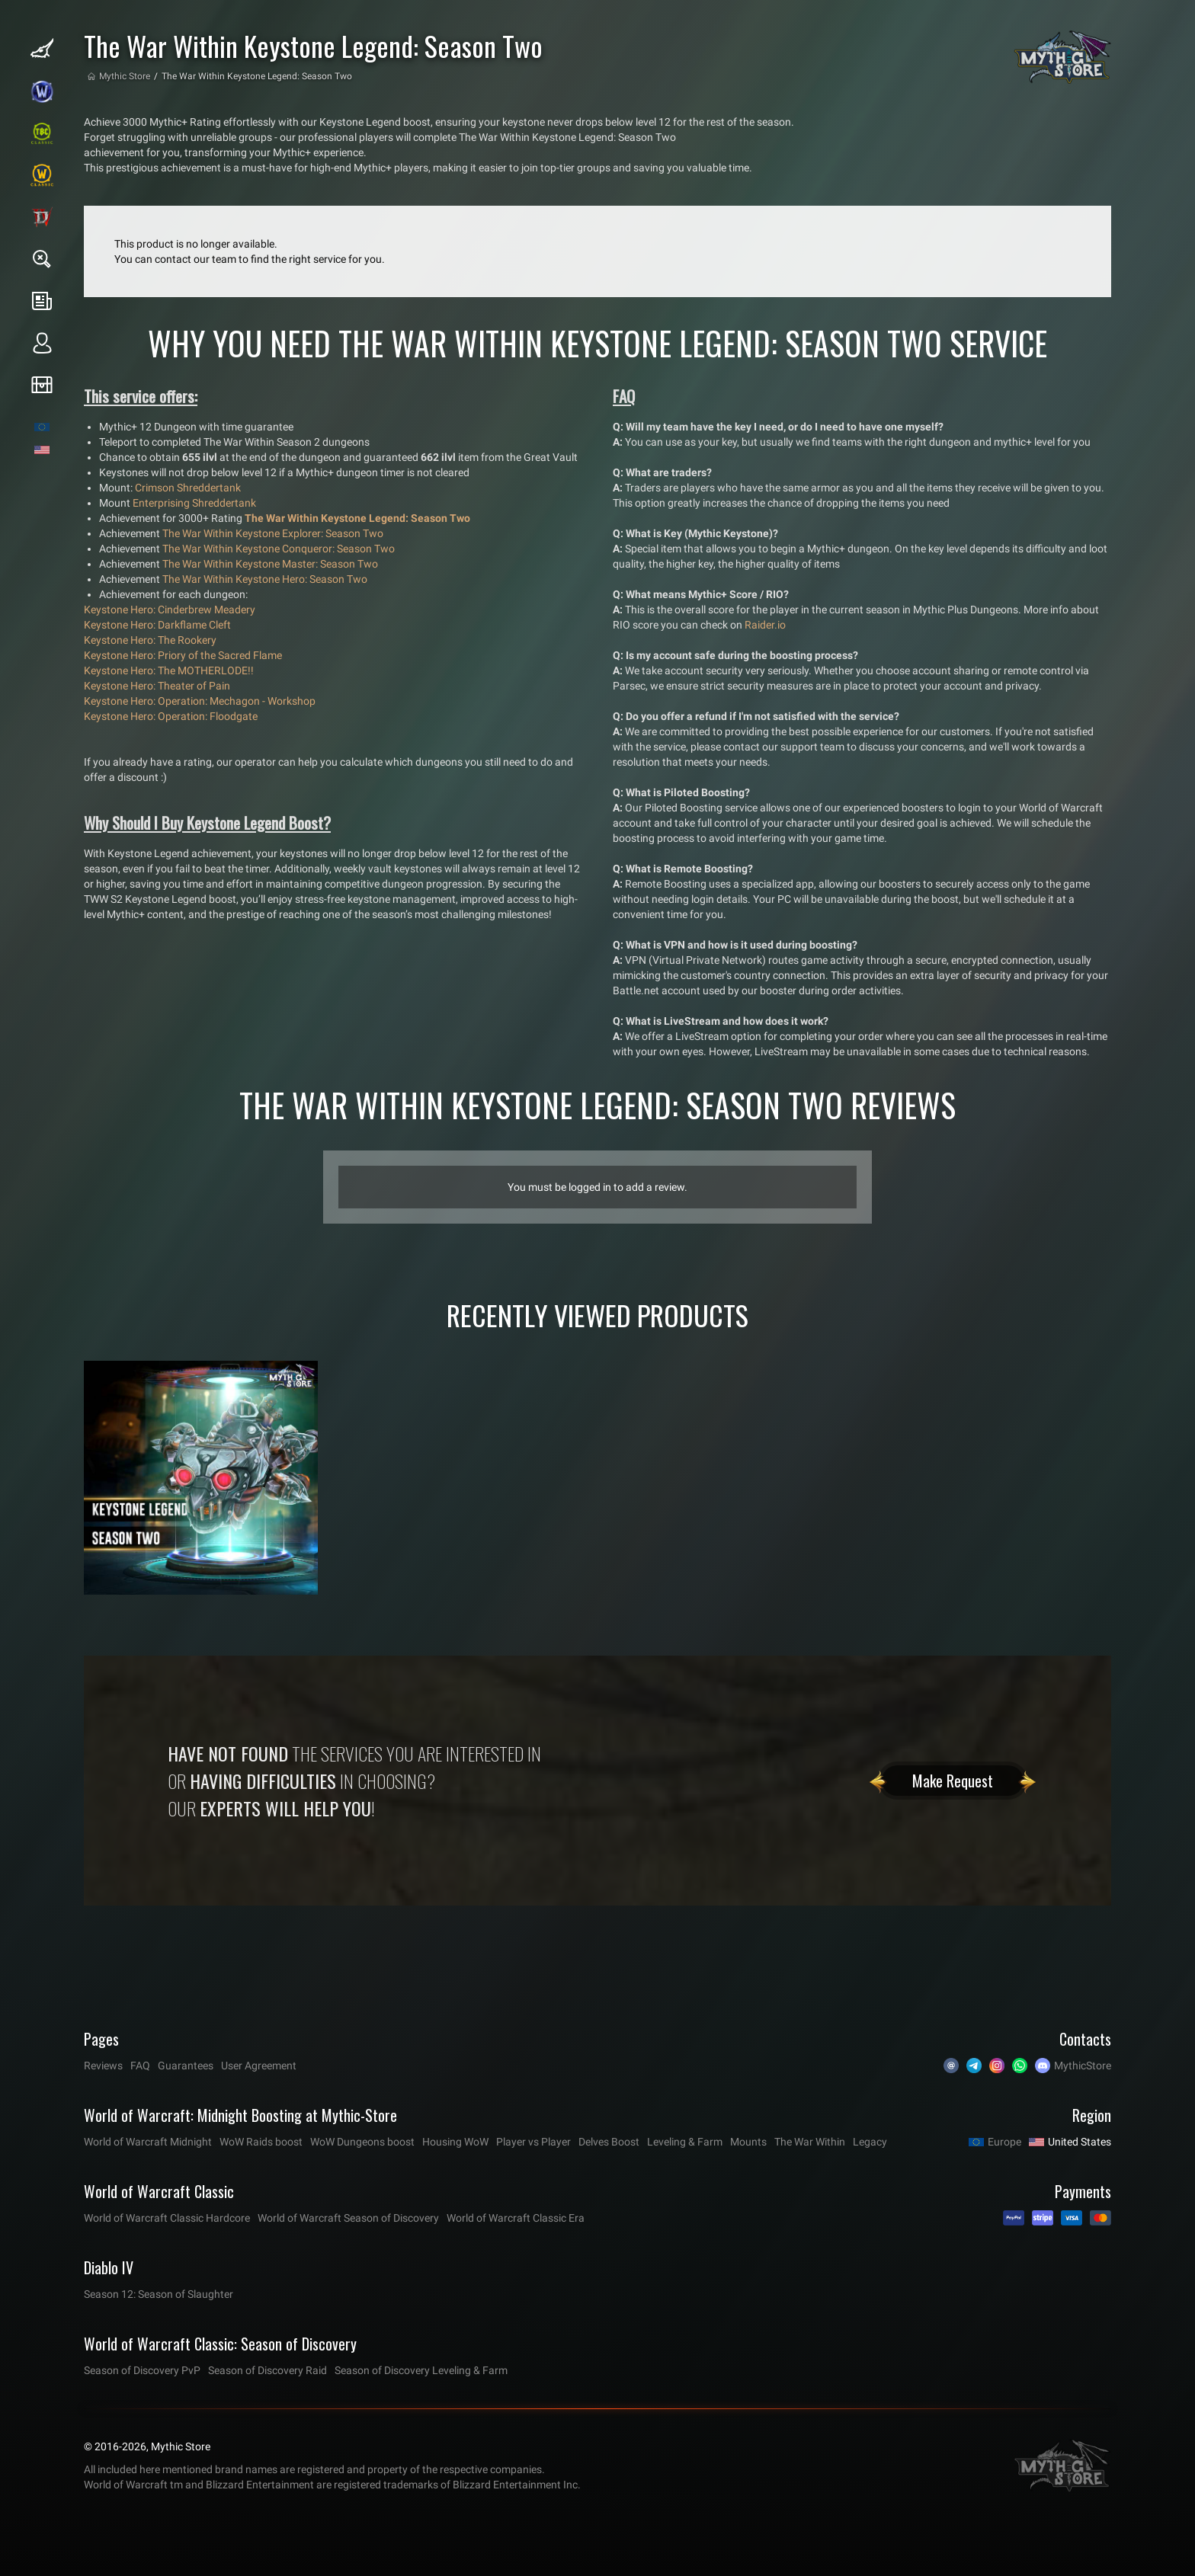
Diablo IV (108, 2267)
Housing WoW (455, 2142)
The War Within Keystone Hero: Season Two (264, 579)
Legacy (870, 2142)
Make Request (952, 1780)
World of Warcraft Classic (159, 2191)
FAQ (140, 2065)
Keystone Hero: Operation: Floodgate (171, 716)
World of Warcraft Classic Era (516, 2218)
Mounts (748, 2142)
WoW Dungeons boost (362, 2142)
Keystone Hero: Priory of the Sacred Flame (183, 655)
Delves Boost (608, 2142)
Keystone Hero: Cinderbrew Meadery (169, 609)
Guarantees (185, 2065)
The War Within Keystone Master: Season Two (270, 564)
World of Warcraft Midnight (148, 2142)
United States (1079, 2142)
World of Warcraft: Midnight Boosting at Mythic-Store (240, 2115)
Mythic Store (124, 76)
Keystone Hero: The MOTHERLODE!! (169, 670)
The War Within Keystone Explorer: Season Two (272, 533)
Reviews (103, 2065)
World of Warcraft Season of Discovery (348, 2218)
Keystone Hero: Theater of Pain (157, 686)
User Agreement (258, 2065)
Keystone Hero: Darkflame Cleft (157, 625)
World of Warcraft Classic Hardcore (167, 2218)
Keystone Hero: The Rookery (150, 640)
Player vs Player (533, 2142)
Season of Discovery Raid (267, 2370)
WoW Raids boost (261, 2142)
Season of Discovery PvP (142, 2370)
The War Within (809, 2142)
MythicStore (1082, 2065)
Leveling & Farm (684, 2142)
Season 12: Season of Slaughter (158, 2294)
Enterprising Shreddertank (194, 503)
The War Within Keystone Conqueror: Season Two (278, 548)
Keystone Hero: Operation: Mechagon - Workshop (200, 701)
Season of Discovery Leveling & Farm (421, 2370)
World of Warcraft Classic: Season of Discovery (220, 2343)
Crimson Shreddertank (188, 488)
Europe (1004, 2142)
